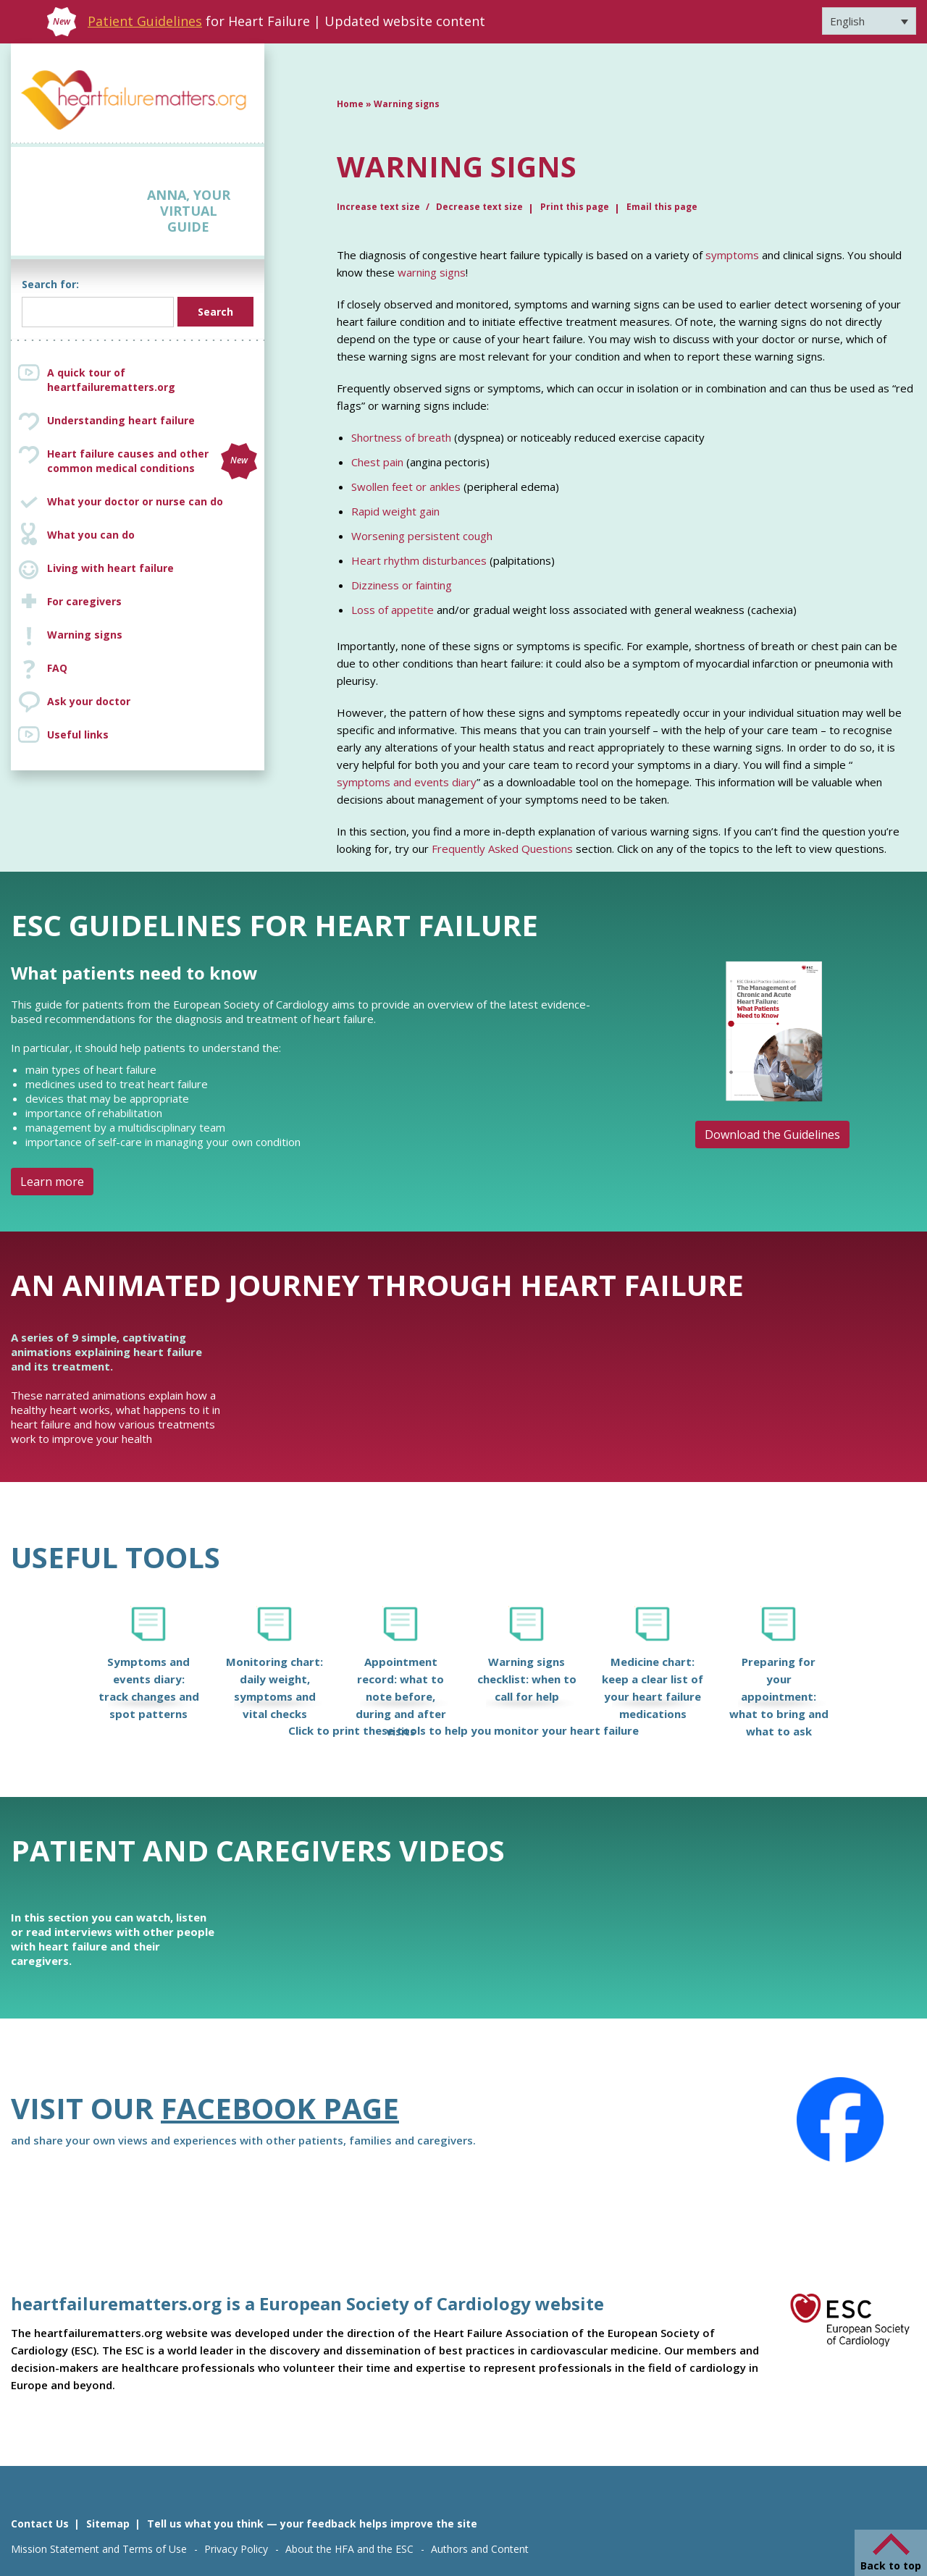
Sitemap (108, 2523)
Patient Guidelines (145, 21)
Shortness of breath (401, 437)
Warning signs (84, 634)
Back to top (890, 2565)
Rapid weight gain (395, 511)
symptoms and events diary (407, 782)
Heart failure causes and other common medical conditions (152, 461)
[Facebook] (840, 2119)
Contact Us (40, 2523)
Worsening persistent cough (421, 536)
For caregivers (84, 601)
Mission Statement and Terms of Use (99, 2549)
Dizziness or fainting (401, 585)
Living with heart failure (110, 568)
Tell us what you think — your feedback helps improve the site (312, 2523)
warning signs (432, 272)
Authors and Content (480, 2549)
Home (350, 104)
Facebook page (280, 2108)
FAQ (57, 668)
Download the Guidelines (772, 1134)
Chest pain (377, 462)
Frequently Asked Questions (502, 848)
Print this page (574, 207)
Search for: (50, 284)
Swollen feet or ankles (406, 486)
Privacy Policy (236, 2549)
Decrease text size (479, 207)
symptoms (732, 255)
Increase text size (379, 207)
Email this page (661, 207)
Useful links (78, 734)
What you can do (91, 535)
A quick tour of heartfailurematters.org (111, 380)
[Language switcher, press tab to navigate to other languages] (869, 21)
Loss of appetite (392, 609)
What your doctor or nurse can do (135, 501)
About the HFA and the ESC (349, 2549)
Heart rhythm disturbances (419, 560)
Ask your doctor (88, 701)
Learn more (52, 1182)
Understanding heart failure (121, 420)
